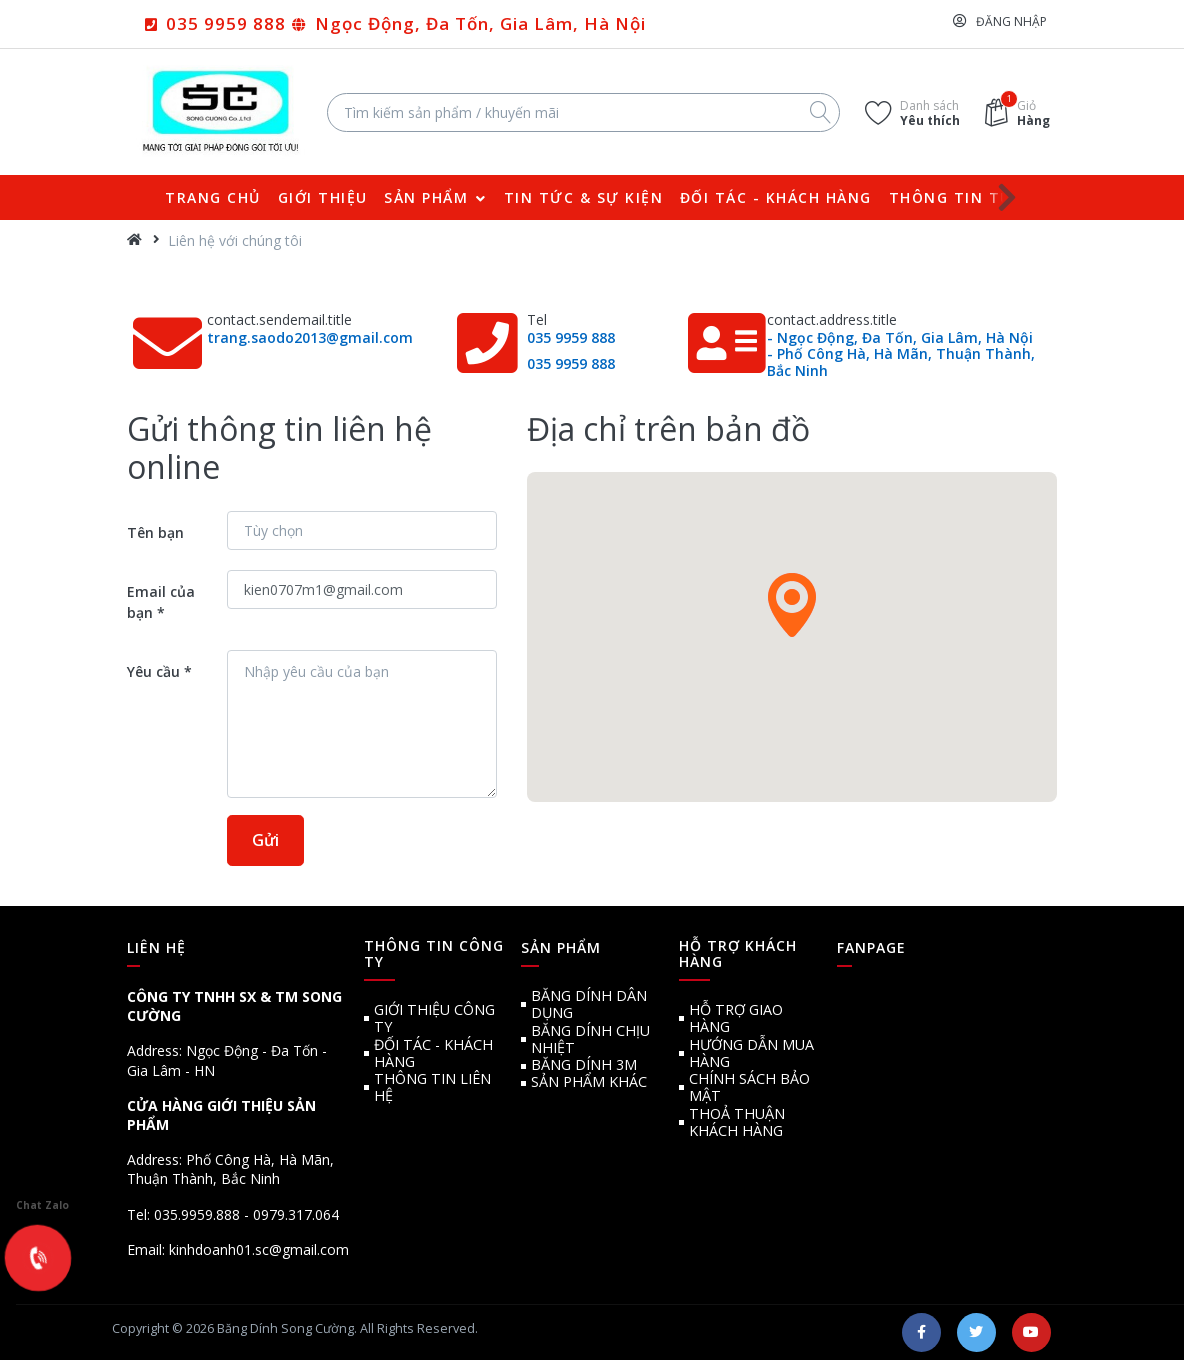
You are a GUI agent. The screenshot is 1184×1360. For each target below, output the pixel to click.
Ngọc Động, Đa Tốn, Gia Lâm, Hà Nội (478, 23)
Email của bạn (161, 602)
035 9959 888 (223, 23)
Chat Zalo (42, 1187)
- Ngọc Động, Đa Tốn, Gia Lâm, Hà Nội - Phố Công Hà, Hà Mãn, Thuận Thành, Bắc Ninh (901, 354)
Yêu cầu (153, 671)
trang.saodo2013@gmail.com (310, 337)
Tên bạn (155, 532)
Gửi (265, 840)
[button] (792, 605)
